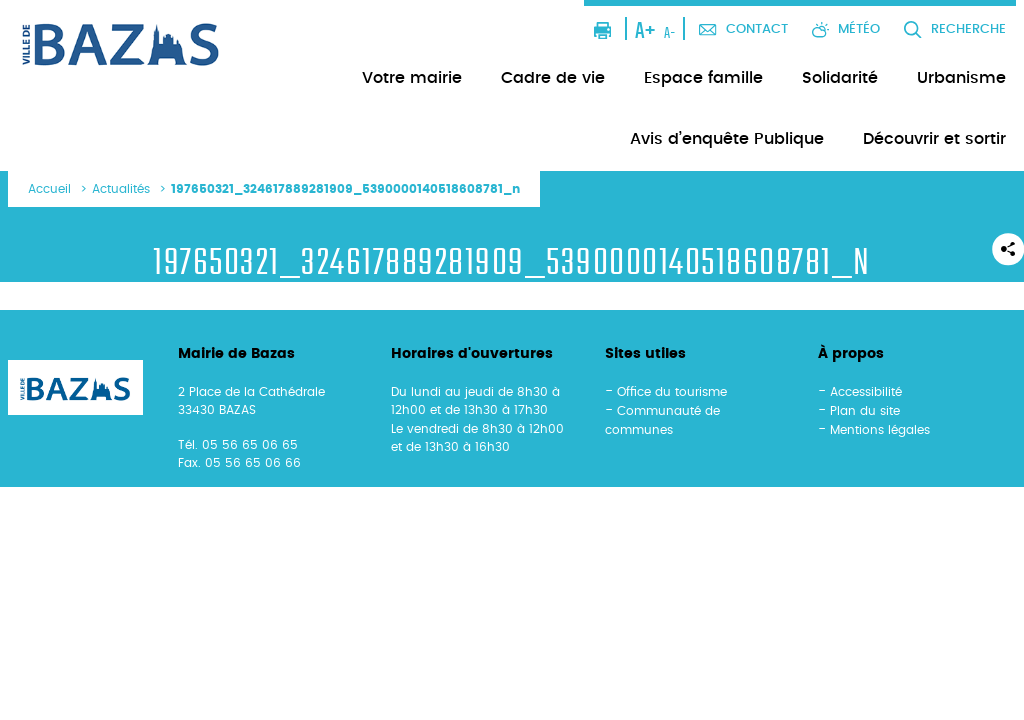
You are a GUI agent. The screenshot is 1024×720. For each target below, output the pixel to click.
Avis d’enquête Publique (727, 139)
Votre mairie (412, 78)
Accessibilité (866, 392)
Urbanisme (961, 78)
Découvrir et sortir (934, 139)
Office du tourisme (672, 392)
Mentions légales (880, 430)
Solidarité (840, 78)
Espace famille (703, 78)
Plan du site (865, 411)
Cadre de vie (553, 78)
